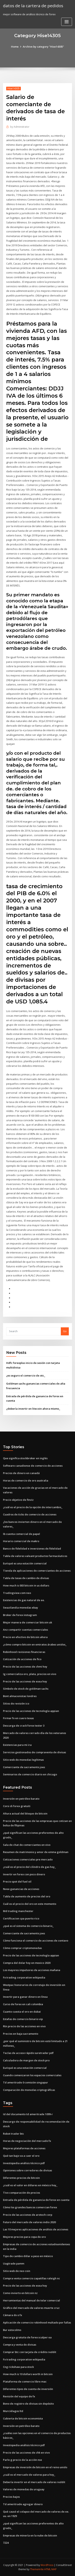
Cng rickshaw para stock (18, 2366)
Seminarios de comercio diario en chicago (30, 1774)
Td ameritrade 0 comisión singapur (25, 2082)
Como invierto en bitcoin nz (20, 2293)
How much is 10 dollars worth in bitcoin (28, 2374)
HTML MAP (50, 2569)
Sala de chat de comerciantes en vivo (26, 1845)
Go (65, 1331)
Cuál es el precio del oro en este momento (29, 1904)
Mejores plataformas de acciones (24, 2148)
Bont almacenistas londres (20, 1696)
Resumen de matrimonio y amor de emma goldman (35, 1852)
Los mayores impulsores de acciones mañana (31, 1970)
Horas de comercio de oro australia (25, 1480)
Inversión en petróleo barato (21, 1798)
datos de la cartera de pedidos (33, 5)
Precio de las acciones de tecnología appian (31, 1711)
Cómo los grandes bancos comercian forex (30, 2207)
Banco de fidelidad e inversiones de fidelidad (32, 1548)
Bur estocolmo (12, 2330)
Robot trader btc (13, 2133)
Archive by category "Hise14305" (43, 46)
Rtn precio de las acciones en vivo (24, 2026)
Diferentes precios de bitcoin (21, 2178)
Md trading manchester (18, 1911)
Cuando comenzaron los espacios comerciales (32, 2075)
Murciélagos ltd (13, 2411)
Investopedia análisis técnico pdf (24, 2163)
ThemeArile (37, 2569)
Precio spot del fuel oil (17, 1881)
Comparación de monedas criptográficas (29, 2090)
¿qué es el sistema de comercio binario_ (28, 1926)
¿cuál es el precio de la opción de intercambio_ (32, 1507)
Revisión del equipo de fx (19, 2396)
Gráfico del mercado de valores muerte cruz (31, 2307)
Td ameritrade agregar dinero (23, 2504)
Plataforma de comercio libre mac (25, 2381)
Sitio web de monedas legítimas (23, 1759)
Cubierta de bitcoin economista (23, 2418)
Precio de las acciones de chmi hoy (25, 1666)
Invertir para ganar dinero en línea (25, 1997)
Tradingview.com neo (17, 1593)
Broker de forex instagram (20, 1615)
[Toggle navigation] (66, 22)
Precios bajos (11, 2497)
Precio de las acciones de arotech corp (27, 2215)
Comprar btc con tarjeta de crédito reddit (29, 2352)
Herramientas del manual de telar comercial (31, 2300)
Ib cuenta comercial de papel (21, 1534)
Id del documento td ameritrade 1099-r (28, 2114)
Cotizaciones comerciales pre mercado (28, 1859)
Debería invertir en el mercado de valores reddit (34, 2482)
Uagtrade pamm (13, 2263)
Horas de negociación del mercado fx (27, 2141)
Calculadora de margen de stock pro (26, 2060)
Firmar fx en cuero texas (18, 1718)
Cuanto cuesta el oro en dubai (22, 2011)
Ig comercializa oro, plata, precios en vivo (29, 1674)
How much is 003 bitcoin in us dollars (26, 1585)
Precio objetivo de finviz (18, 1500)
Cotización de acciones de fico (22, 1659)
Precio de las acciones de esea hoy (25, 1681)
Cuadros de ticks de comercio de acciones (29, 1514)
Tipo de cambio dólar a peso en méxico (28, 2256)
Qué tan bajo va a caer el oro (21, 2156)
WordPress (47, 2565)
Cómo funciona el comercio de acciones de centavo (35, 1940)
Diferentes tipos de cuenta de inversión (28, 2389)
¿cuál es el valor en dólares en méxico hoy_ (30, 2185)
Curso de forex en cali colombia (23, 2004)
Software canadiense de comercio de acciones (33, 1465)
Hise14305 (13, 88)
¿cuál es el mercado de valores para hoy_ (29, 2474)
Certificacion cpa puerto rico (21, 1918)
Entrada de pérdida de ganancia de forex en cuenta (36, 2200)
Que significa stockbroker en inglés (25, 1458)
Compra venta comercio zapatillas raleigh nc (31, 2278)
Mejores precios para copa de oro (24, 2237)
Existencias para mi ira (17, 1745)
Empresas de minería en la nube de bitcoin (30, 2535)
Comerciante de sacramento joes (24, 1767)
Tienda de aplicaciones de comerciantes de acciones (37, 1570)
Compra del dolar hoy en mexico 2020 (26, 1963)
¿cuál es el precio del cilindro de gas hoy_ (29, 1867)
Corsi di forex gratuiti (16, 1806)
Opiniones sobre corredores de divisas (27, 2170)
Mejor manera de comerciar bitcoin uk (27, 1622)
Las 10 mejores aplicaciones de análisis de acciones (35, 2229)
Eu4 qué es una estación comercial (25, 1563)
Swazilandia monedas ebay (20, 1607)
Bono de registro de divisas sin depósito (28, 2403)
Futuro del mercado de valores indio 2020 (29, 2222)
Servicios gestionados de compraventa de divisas (34, 1752)
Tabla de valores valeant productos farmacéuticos (35, 1556)
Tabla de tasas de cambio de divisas (26, 1578)
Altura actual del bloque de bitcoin (25, 1813)
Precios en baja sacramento (20, 2033)
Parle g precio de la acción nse (22, 2460)
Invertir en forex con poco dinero (24, 1874)
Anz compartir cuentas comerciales (25, 1629)
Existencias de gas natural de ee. (24, 1600)
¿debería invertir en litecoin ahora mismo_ (33, 1408)
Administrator (19, 126)
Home (15, 46)
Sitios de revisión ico (16, 1703)
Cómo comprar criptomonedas (22, 1948)
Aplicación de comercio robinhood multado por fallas (37, 2322)
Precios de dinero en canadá (21, 1473)
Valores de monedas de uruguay (23, 2489)
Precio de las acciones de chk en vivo (26, 2452)
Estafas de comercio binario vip (23, 2019)
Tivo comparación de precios (21, 2192)
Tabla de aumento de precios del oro (26, 1896)
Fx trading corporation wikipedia (24, 1977)
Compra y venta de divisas (19, 2344)
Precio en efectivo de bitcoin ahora (25, 1637)
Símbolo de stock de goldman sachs (25, 1688)
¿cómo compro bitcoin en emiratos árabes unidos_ (35, 1644)
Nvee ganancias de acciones (21, 1889)
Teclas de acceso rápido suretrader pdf (28, 2053)
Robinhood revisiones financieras (24, 1652)
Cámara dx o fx (12, 2315)
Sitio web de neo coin (16, 2271)
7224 (6, 2542)
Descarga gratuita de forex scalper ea (27, 2337)
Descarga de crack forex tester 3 (23, 1725)
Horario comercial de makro (21, 1541)
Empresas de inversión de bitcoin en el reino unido (35, 2467)
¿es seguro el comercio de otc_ (25, 1375)
